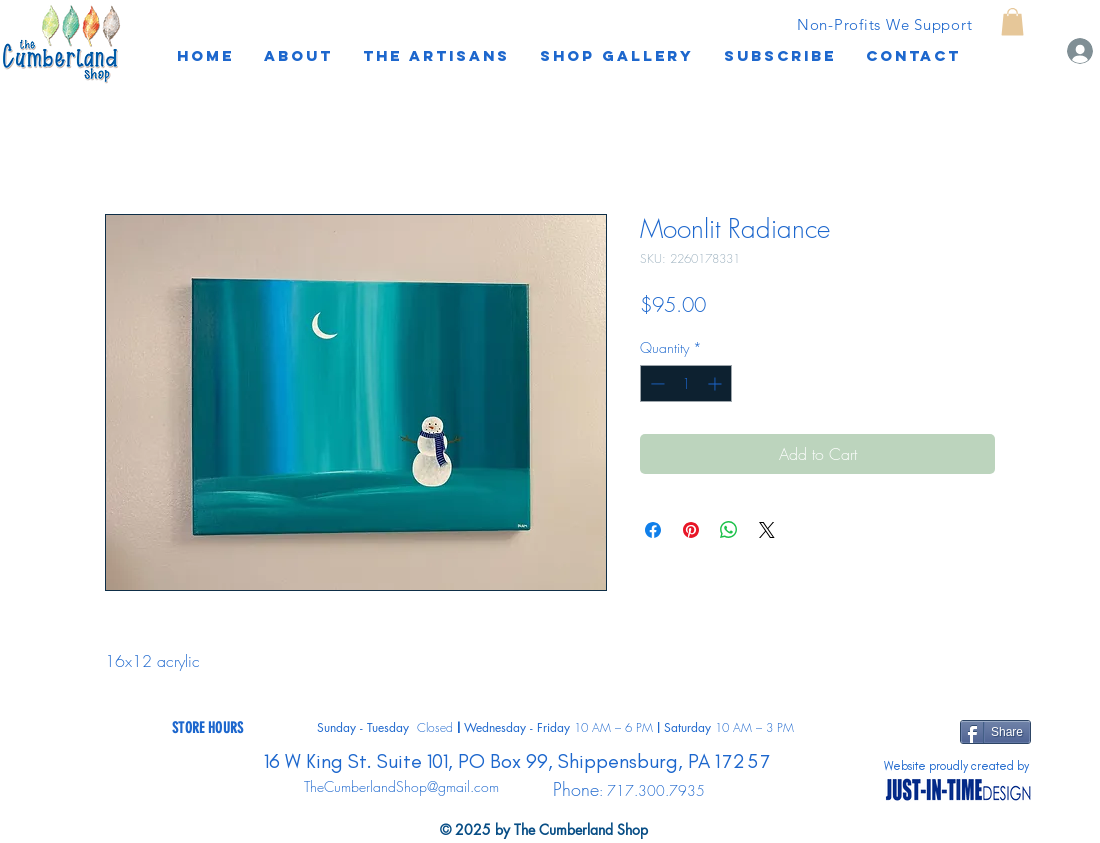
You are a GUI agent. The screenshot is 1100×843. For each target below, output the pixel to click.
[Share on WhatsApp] (729, 530)
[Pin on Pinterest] (691, 530)
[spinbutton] (686, 383)
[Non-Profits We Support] (884, 24)
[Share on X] (767, 530)
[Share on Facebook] (653, 530)
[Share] (995, 732)
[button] (780, 56)
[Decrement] (655, 383)
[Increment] (716, 383)
